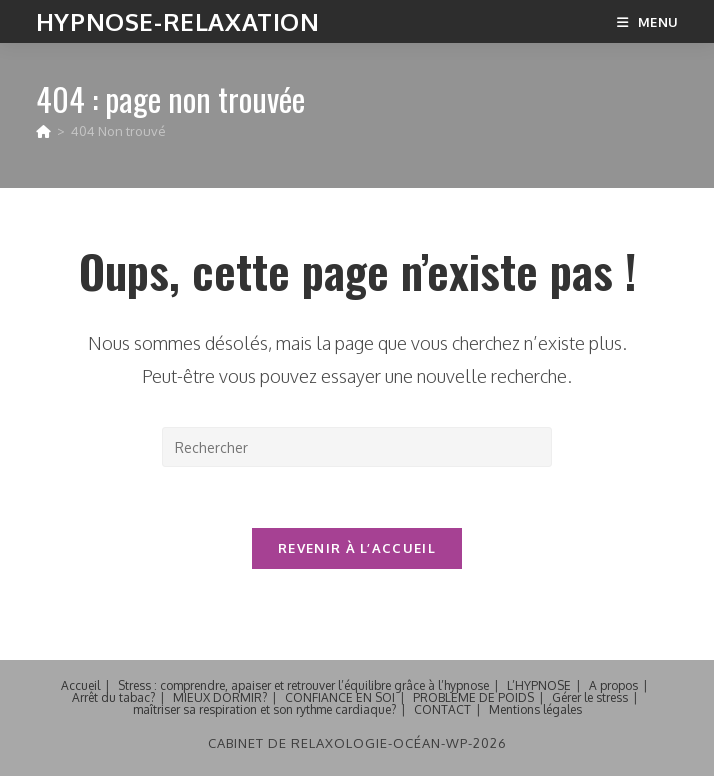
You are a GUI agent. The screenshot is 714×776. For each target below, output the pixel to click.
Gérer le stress (590, 697)
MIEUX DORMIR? (220, 697)
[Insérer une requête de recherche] (357, 447)
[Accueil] (43, 131)
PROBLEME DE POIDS (473, 697)
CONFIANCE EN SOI (340, 697)
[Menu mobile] (647, 22)
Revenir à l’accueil (357, 548)
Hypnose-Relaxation (178, 21)
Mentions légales (535, 709)
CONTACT (442, 709)
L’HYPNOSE (539, 685)
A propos (613, 685)
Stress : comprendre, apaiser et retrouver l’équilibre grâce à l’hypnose (303, 685)
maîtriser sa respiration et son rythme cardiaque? (264, 709)
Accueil (80, 685)
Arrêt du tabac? (113, 697)
